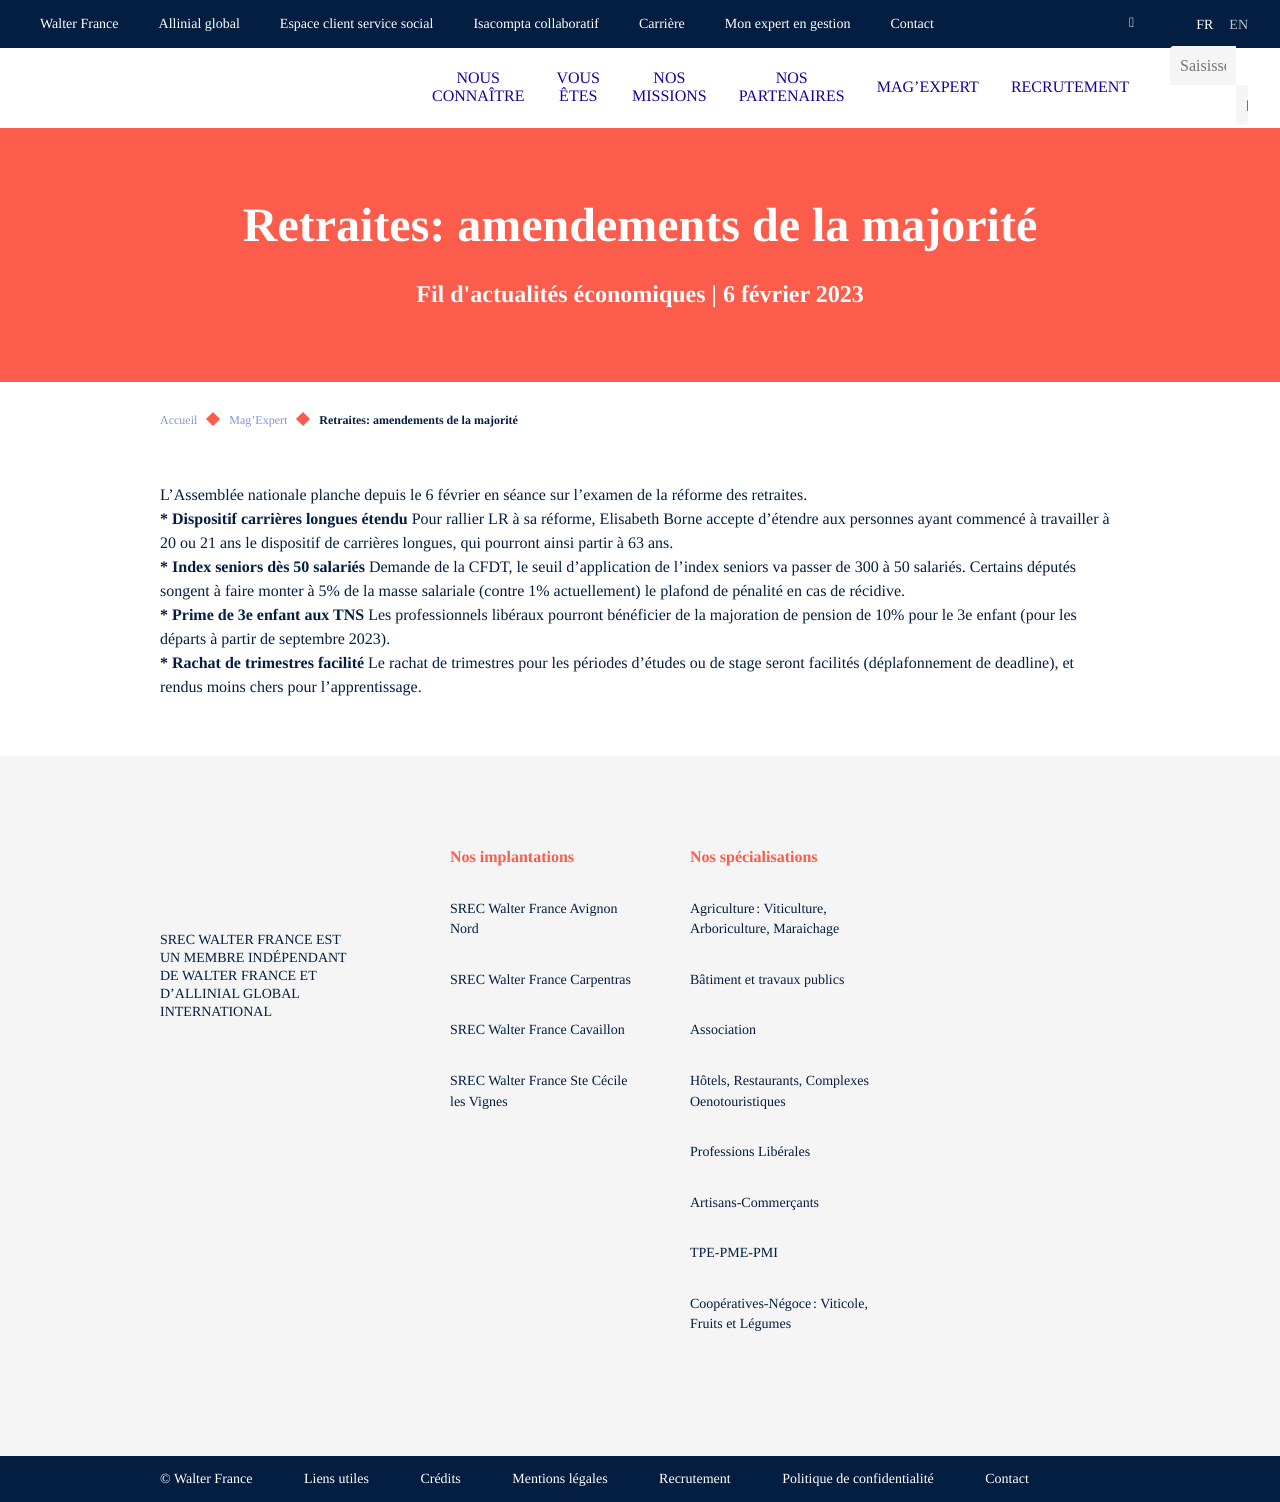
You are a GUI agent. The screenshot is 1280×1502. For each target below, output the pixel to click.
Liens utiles (336, 1479)
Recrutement (695, 1479)
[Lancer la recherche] (1242, 104)
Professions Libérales (752, 1152)
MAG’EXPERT (928, 87)
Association (723, 1030)
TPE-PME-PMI (735, 1253)
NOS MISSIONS (669, 87)
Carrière (662, 24)
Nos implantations (512, 857)
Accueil (178, 420)
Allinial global (199, 24)
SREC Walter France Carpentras (540, 980)
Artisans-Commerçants (756, 1203)
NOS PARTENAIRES (792, 87)
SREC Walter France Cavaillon (537, 1030)
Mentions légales (559, 1479)
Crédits (440, 1479)
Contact (912, 24)
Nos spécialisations (754, 857)
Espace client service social (357, 24)
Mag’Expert (258, 420)
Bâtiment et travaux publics (767, 980)
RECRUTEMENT (1070, 87)
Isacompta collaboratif (536, 24)
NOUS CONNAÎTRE (478, 87)
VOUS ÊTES (578, 87)
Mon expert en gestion (788, 24)
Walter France (79, 24)
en (1238, 25)
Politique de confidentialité (858, 1479)
